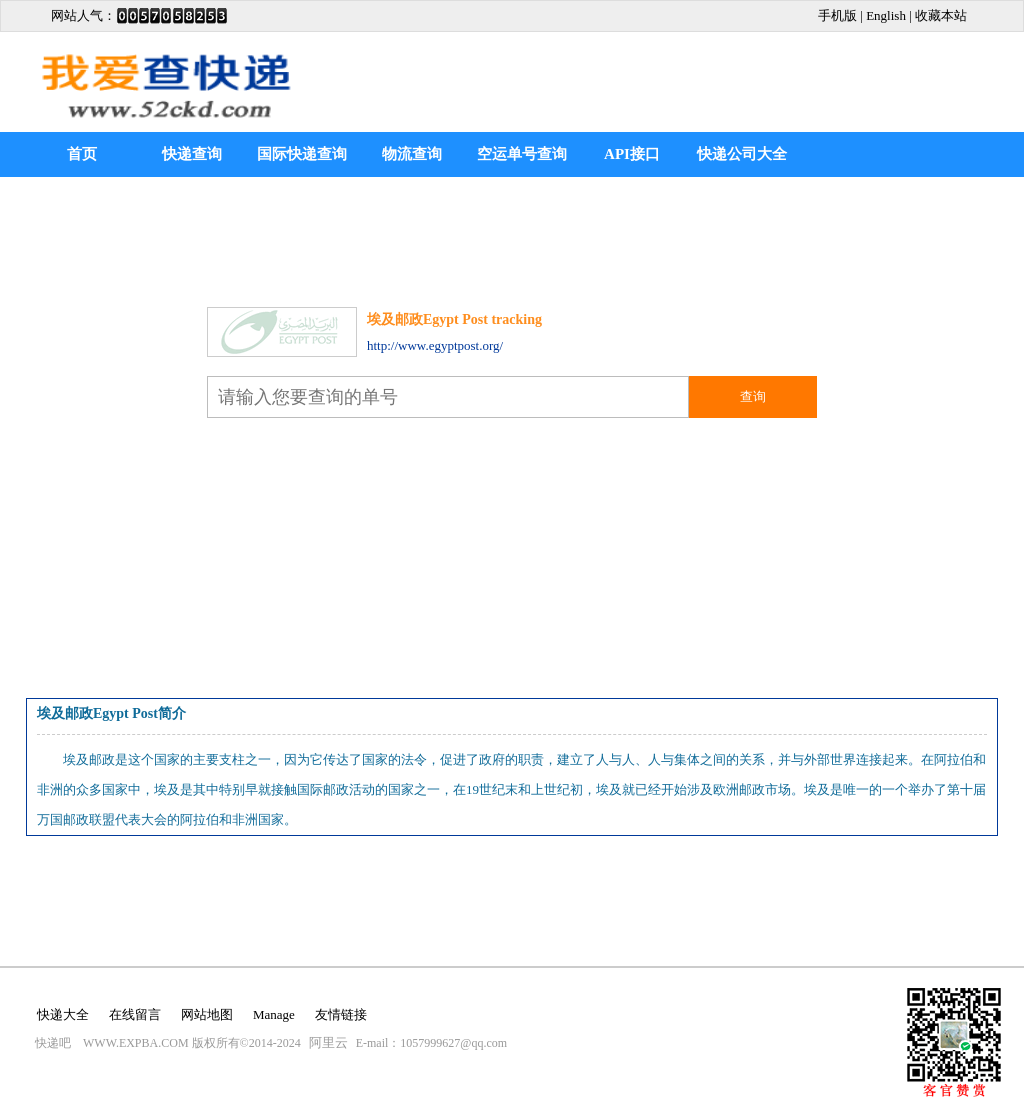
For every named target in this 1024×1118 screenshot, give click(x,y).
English (886, 15)
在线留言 (135, 1014)
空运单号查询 (522, 154)
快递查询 (192, 154)
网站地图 (207, 1014)
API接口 (632, 154)
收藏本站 (941, 15)
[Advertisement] (763, 67)
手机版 (837, 15)
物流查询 (412, 154)
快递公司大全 (742, 154)
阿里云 (328, 1042)
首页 (82, 154)
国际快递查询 (302, 154)
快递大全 (63, 1014)
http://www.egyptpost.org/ (435, 345)
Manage (274, 1014)
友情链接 (341, 1014)
